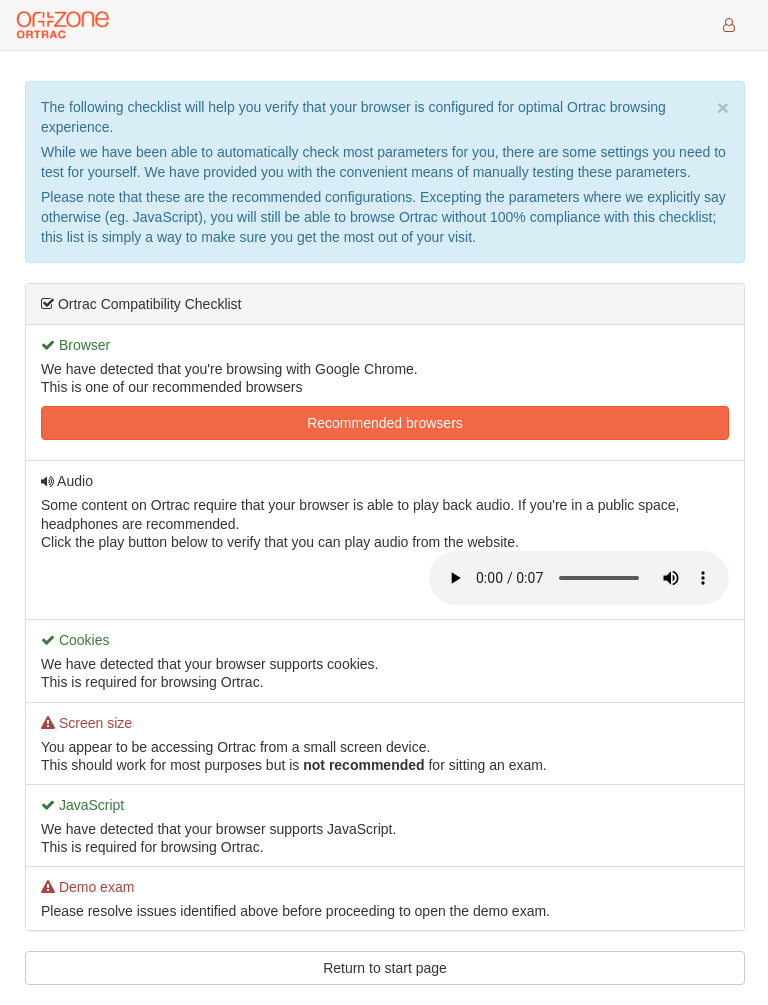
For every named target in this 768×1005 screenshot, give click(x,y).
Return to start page (385, 968)
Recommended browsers (385, 423)
